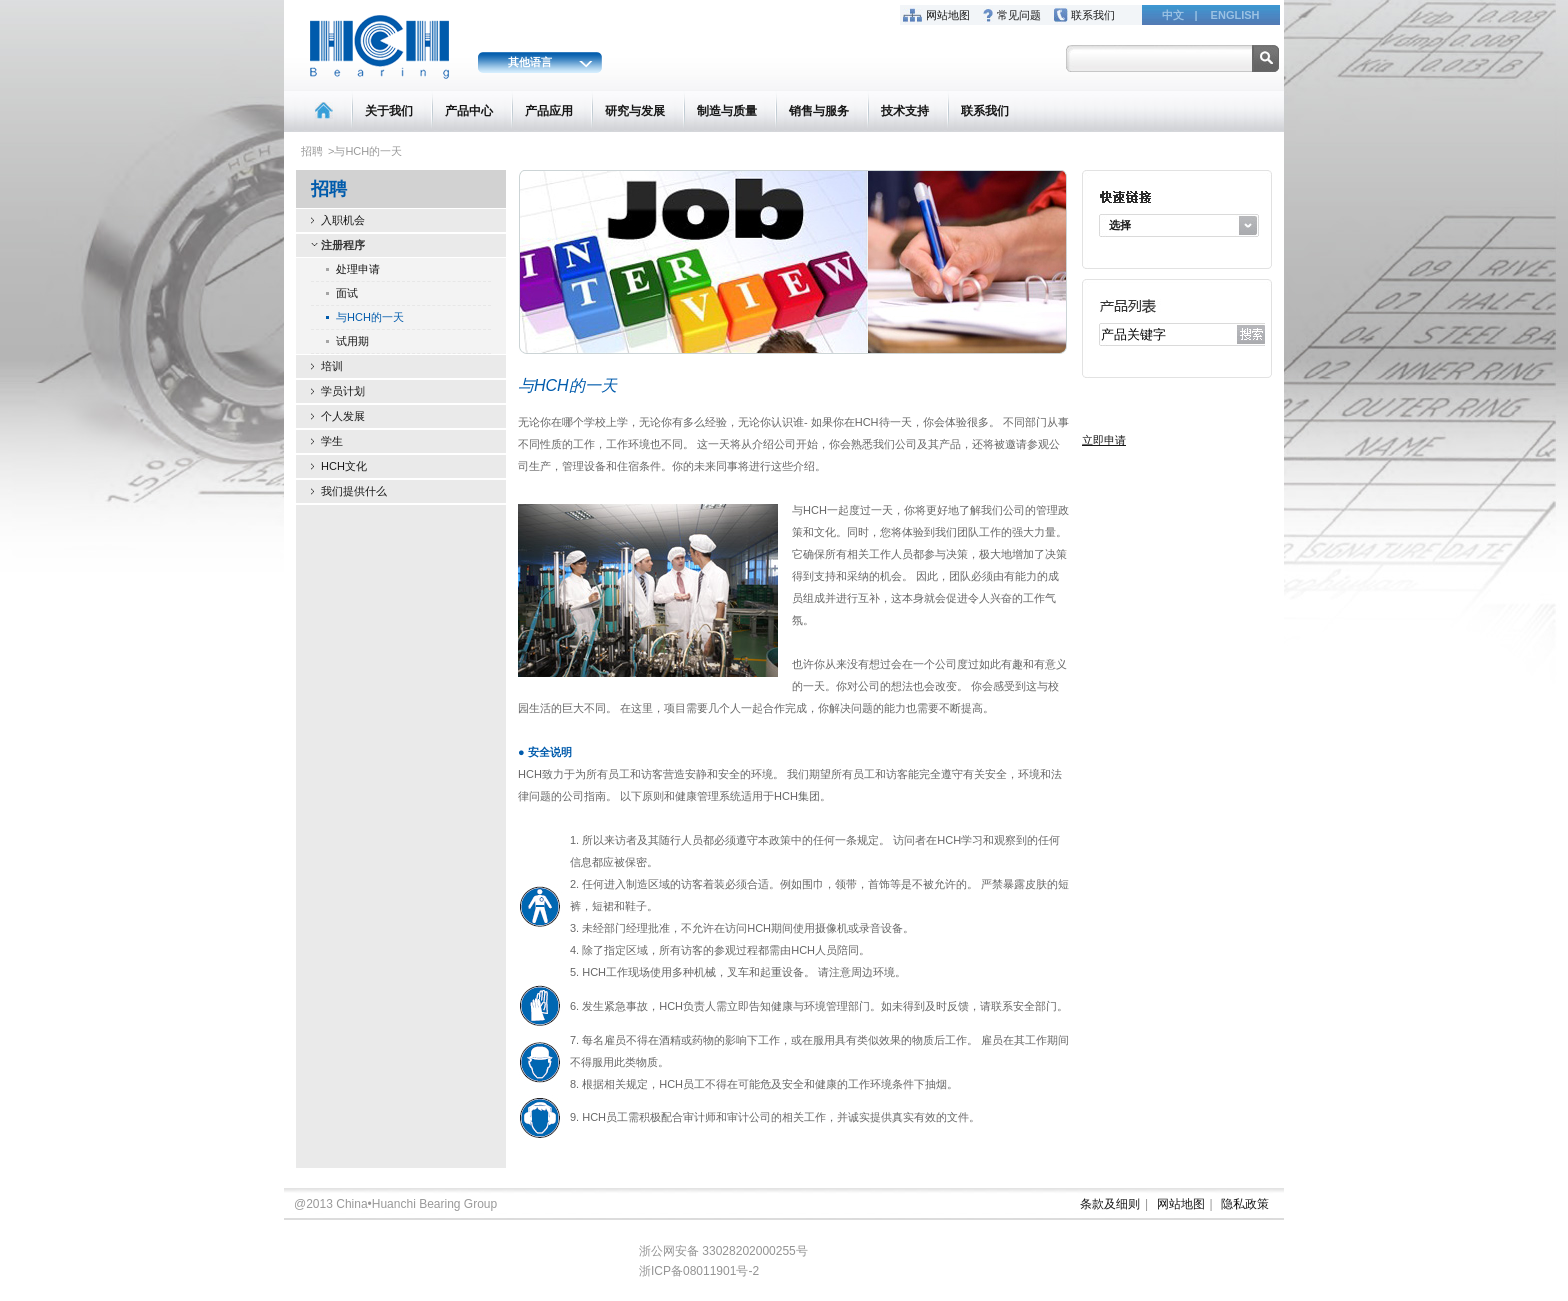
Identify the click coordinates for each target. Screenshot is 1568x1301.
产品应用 (549, 111)
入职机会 (343, 220)
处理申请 (358, 269)
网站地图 (948, 15)
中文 (1173, 15)
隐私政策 (1245, 1204)
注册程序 (343, 245)
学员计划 (343, 391)
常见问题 (1019, 15)
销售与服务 (819, 111)
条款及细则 (1110, 1204)
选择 (1120, 225)
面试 (347, 293)
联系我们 (1093, 15)
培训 (332, 366)
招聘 (312, 151)
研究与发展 (635, 111)
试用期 (352, 341)
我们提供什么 (354, 491)
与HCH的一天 (370, 317)
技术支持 (905, 111)
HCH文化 (344, 466)
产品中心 (469, 111)
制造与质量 (727, 111)
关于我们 (389, 111)
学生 (332, 441)
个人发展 (343, 416)
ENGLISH (1235, 15)
